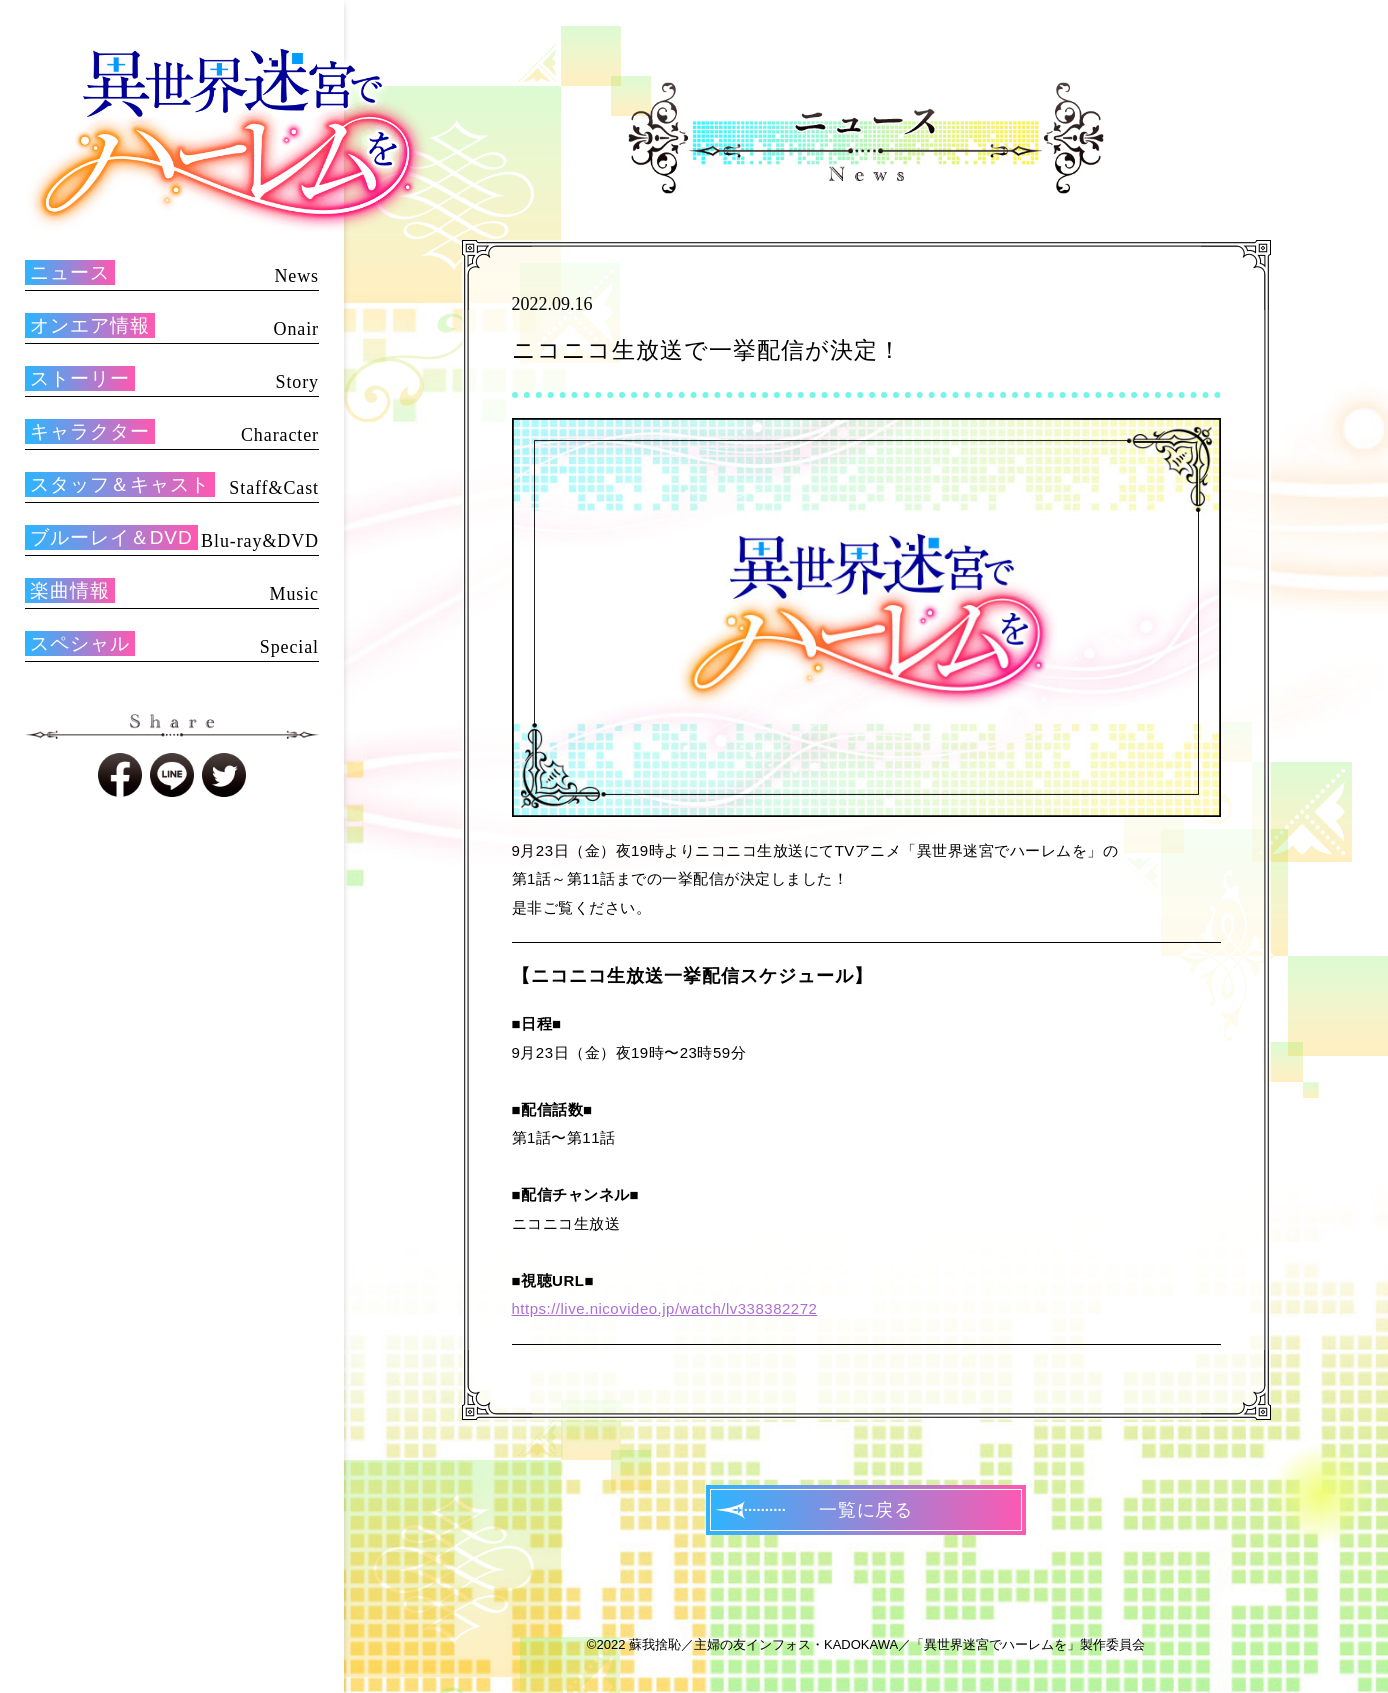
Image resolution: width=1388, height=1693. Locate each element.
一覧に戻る (866, 1510)
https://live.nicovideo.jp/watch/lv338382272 (665, 1308)
